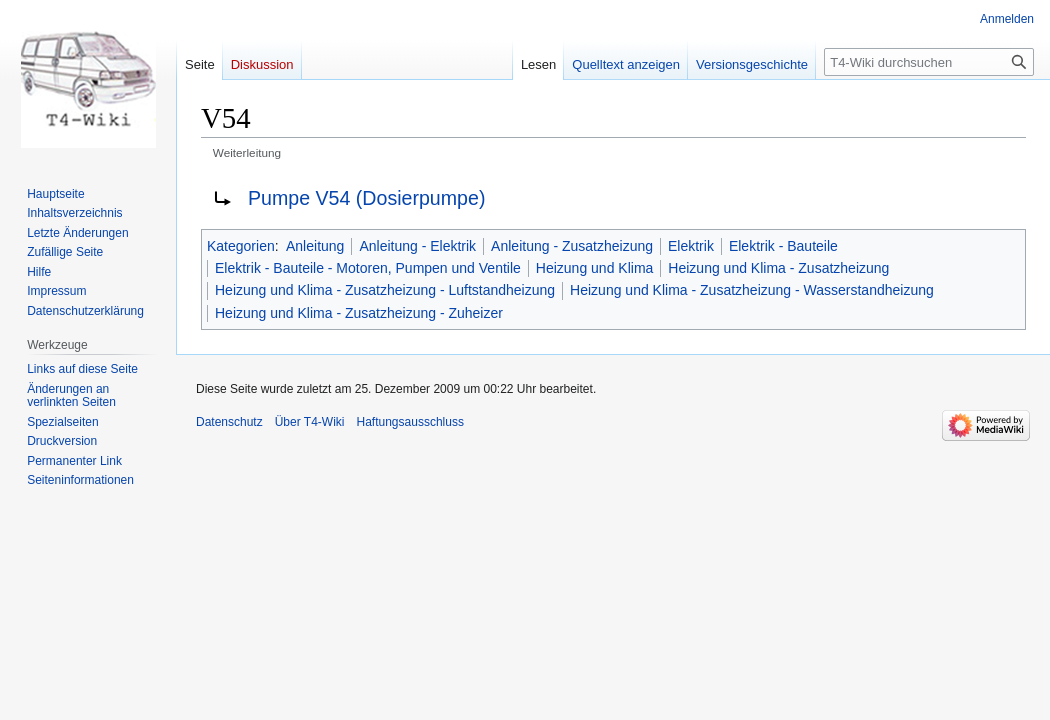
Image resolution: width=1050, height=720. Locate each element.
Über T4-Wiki (310, 422)
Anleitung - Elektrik (417, 246)
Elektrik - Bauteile (783, 246)
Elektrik (691, 246)
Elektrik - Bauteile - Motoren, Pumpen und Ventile (368, 268)
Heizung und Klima (595, 268)
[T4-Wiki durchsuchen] (929, 62)
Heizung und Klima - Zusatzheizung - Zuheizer (359, 313)
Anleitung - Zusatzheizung (572, 246)
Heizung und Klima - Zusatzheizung (778, 268)
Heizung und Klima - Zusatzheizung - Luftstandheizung (385, 290)
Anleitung (315, 246)
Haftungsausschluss (410, 422)
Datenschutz (229, 422)
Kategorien (241, 246)
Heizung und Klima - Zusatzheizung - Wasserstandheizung (752, 290)
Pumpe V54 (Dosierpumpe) (366, 198)
